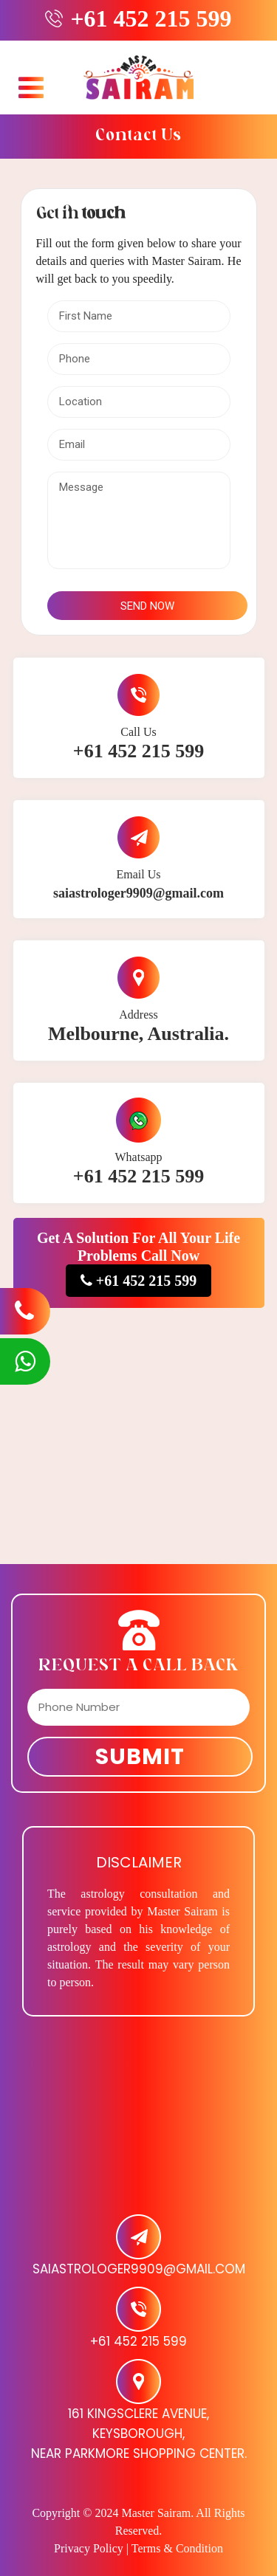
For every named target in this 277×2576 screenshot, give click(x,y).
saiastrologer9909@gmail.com (138, 893)
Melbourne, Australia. (138, 1033)
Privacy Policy (88, 2548)
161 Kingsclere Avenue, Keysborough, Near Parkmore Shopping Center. (139, 2433)
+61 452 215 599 (150, 18)
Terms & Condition (177, 2548)
